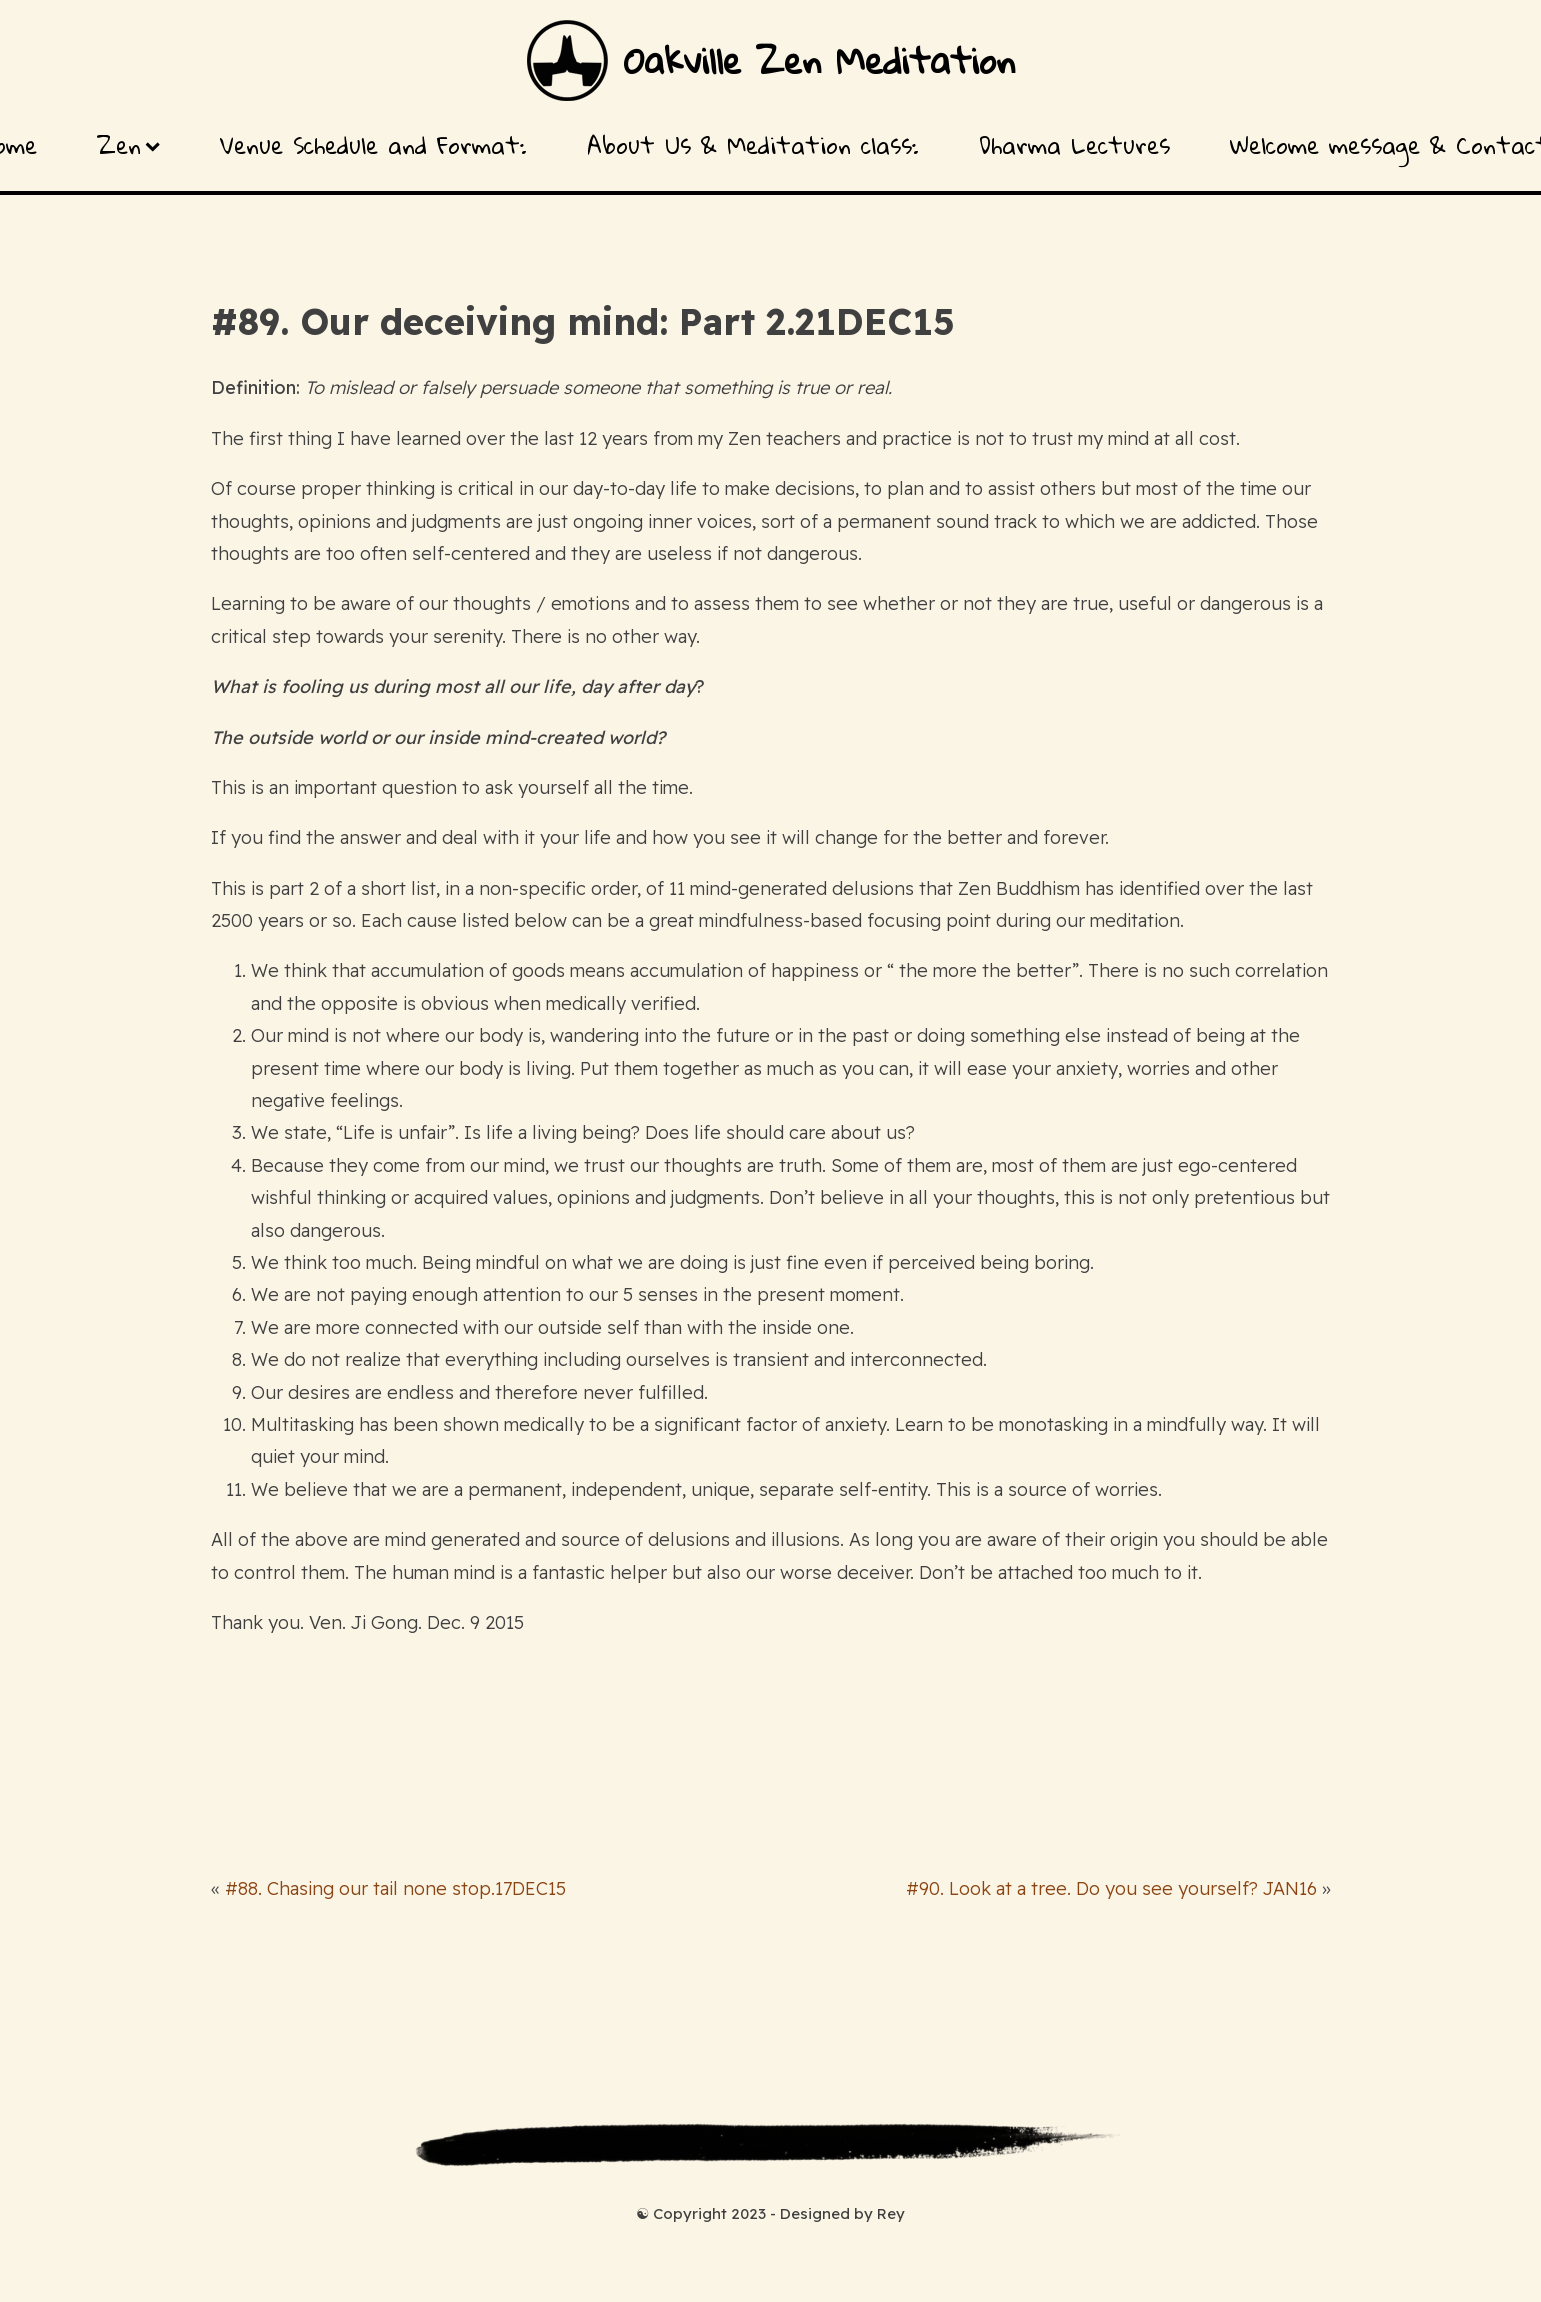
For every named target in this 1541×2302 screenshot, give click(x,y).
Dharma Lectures (1074, 145)
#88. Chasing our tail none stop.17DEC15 (395, 1888)
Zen (128, 145)
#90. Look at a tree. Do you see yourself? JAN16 (1111, 1888)
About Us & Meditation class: (753, 145)
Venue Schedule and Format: (373, 145)
